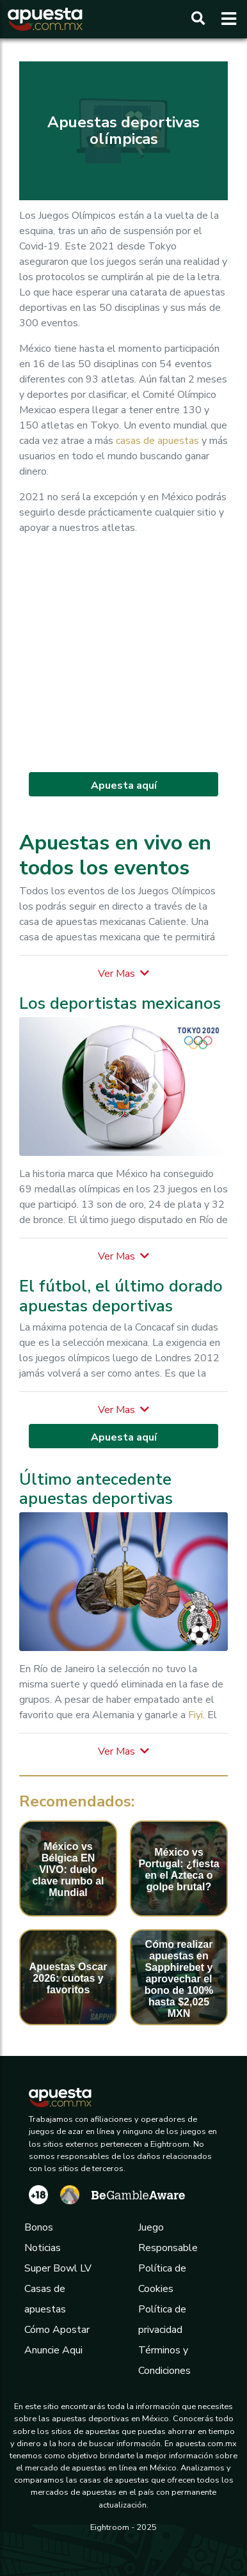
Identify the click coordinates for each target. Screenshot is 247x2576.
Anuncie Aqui (53, 2350)
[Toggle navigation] (225, 19)
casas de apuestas (157, 441)
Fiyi (195, 1715)
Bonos (38, 2227)
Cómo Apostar (57, 2330)
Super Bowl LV (58, 2268)
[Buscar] (198, 19)
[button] (123, 974)
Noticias (42, 2248)
